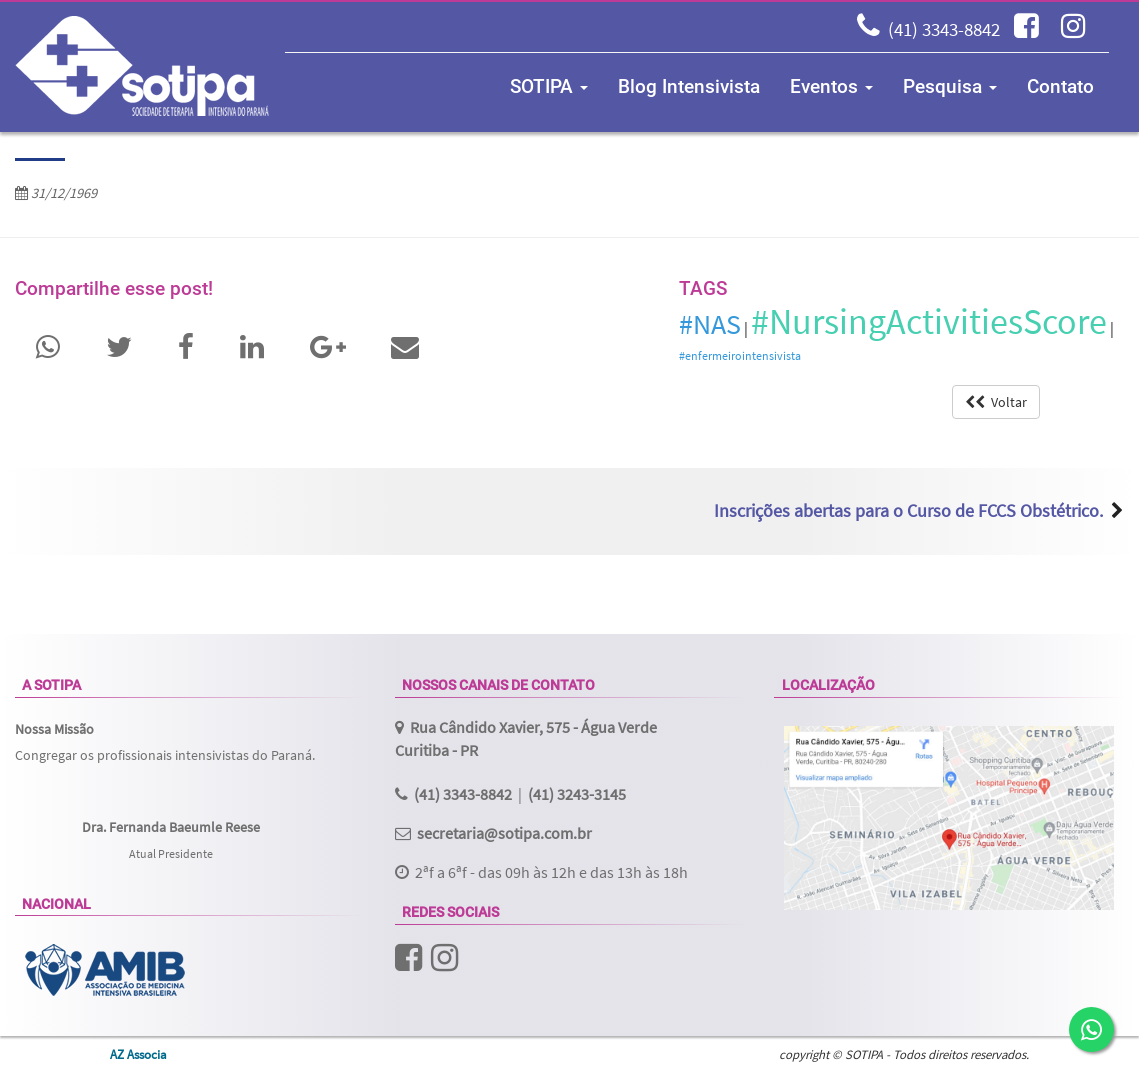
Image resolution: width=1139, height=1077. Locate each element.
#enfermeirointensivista (740, 355)
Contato (1060, 86)
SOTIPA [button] (549, 86)
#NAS (710, 324)
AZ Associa (138, 1054)
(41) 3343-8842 (944, 29)
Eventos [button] (831, 86)
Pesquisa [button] (950, 86)
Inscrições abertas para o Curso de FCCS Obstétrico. (908, 511)
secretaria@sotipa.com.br (504, 833)
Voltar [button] (996, 402)
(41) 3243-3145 (577, 794)
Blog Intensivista (689, 86)
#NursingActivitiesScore (929, 321)
